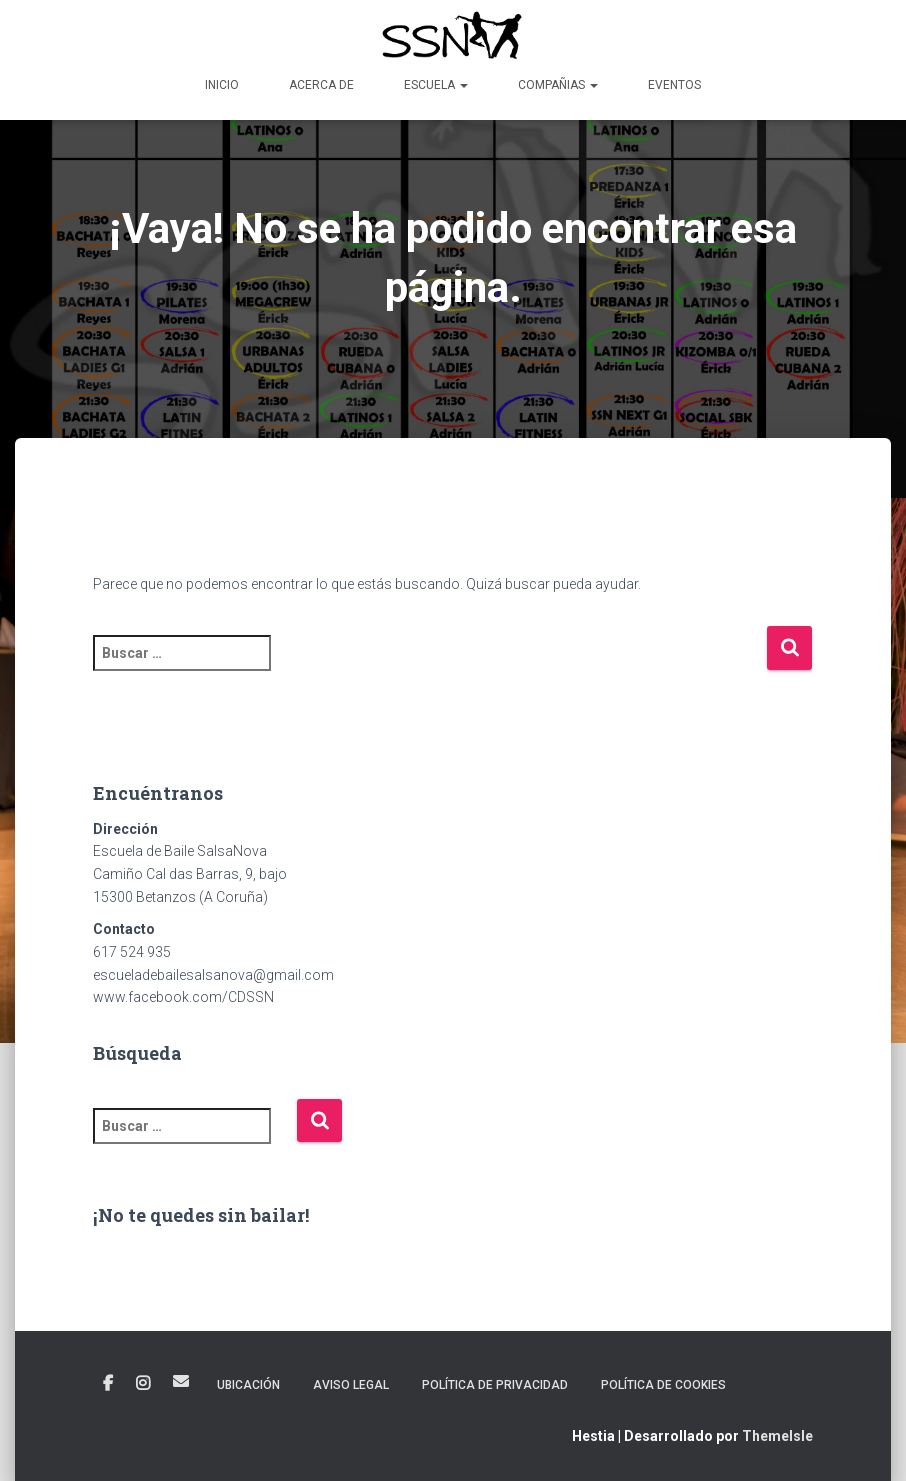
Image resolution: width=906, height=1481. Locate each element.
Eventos (674, 85)
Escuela (436, 85)
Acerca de (321, 85)
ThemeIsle (777, 1436)
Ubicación (248, 1385)
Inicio (222, 85)
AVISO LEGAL (351, 1385)
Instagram (143, 1384)
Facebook (108, 1384)
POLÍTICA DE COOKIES (663, 1385)
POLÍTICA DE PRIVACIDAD (495, 1385)
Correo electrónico (181, 1381)
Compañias (558, 85)
